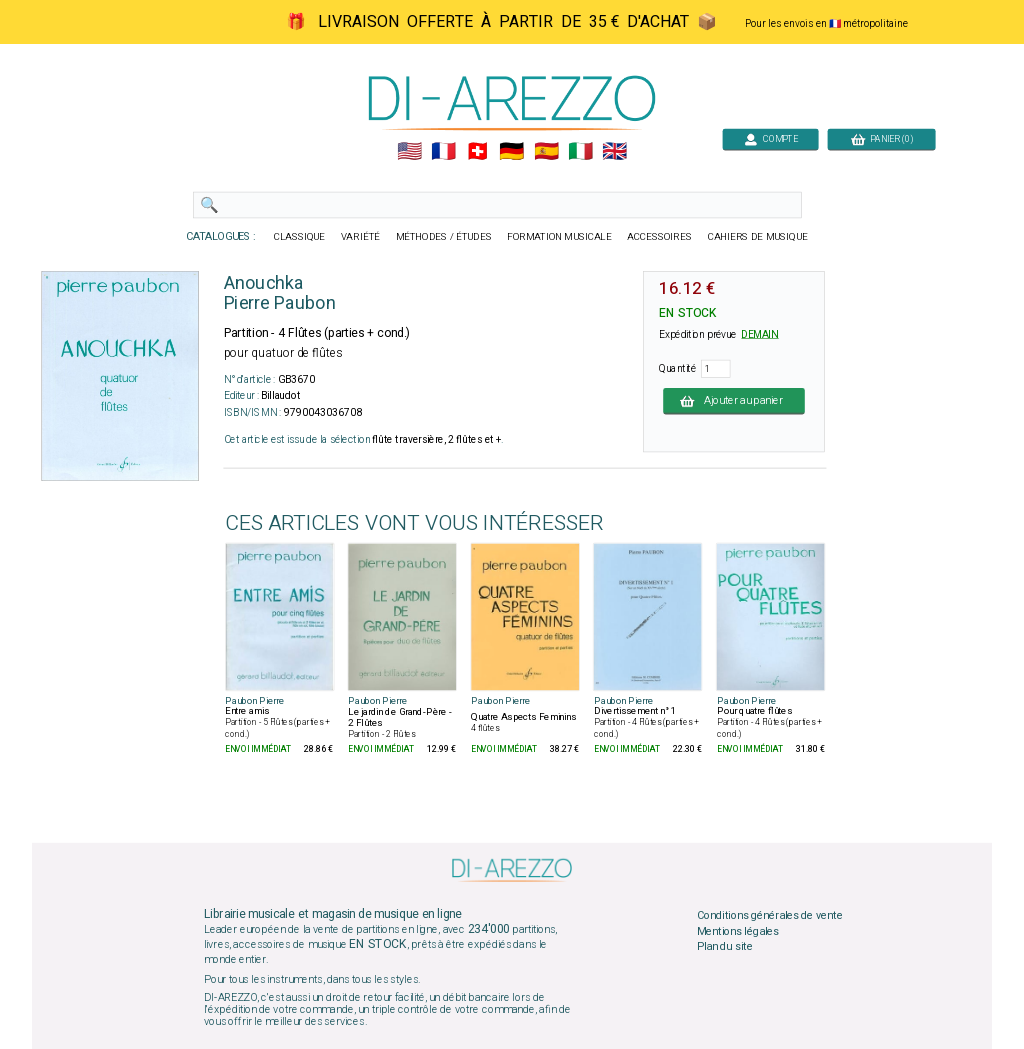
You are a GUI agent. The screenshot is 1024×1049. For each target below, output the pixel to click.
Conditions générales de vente (770, 916)
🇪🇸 (546, 152)
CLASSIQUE (300, 237)
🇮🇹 (580, 152)
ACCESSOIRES (659, 237)
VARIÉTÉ (360, 237)
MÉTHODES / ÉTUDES (444, 237)
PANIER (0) (882, 138)
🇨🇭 (477, 152)
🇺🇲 (409, 152)
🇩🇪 (511, 152)
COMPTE (771, 138)
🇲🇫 (443, 152)
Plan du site (725, 947)
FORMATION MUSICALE (559, 237)
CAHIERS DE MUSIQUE (758, 237)
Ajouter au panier (734, 401)
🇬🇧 (614, 152)
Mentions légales (738, 931)
